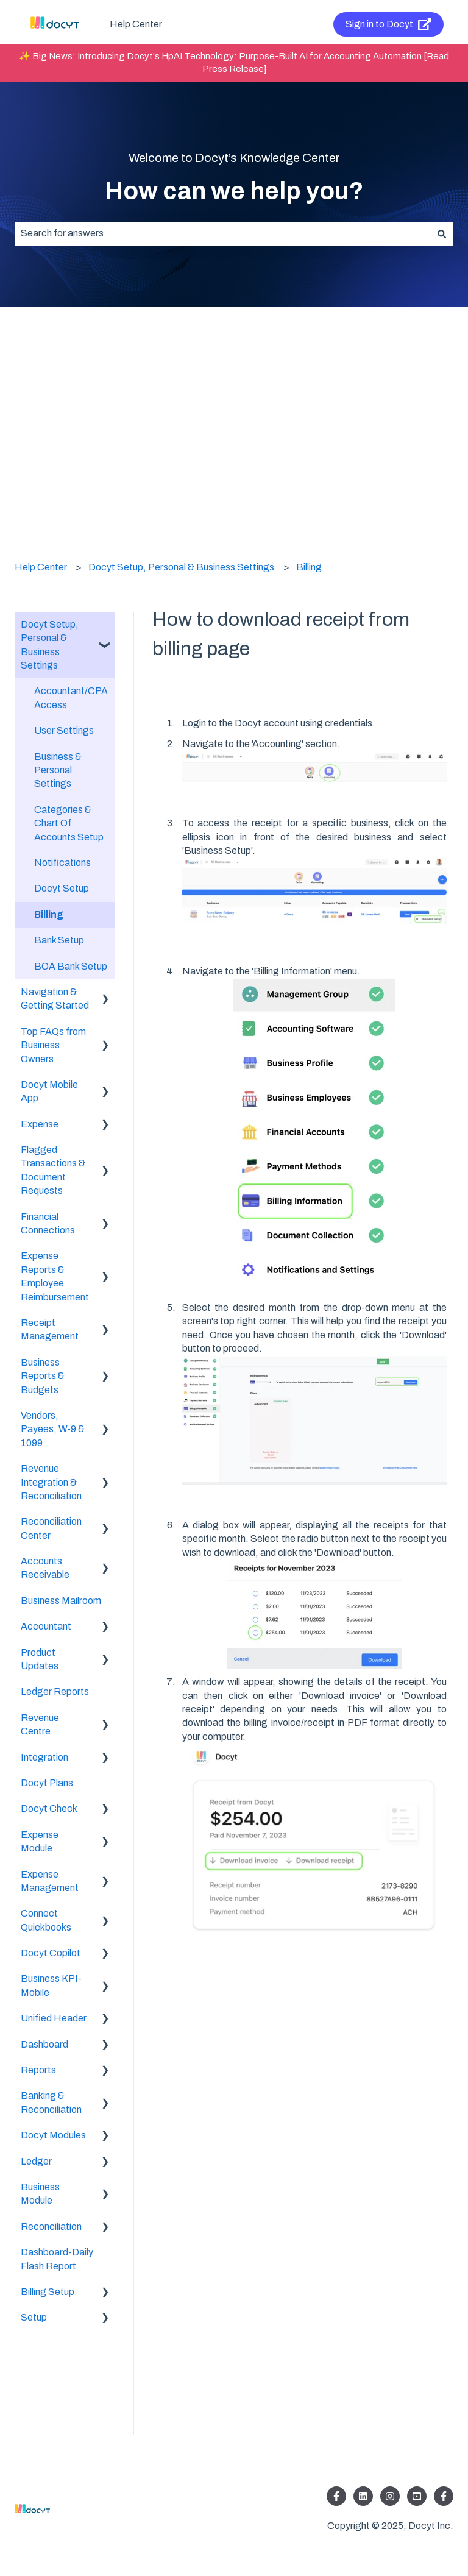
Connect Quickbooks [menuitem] (46, 1920)
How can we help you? (234, 191)
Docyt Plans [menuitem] (47, 1783)
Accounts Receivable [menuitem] (45, 1568)
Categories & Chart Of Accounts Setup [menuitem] (69, 823)
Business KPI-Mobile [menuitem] (51, 1985)
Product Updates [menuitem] (39, 1659)
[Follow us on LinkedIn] (363, 2496)
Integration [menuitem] (44, 1757)
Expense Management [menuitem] (50, 1881)
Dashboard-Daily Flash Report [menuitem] (57, 2259)
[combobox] (222, 233)
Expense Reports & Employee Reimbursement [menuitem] (55, 1276)
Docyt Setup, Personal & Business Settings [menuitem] (50, 644)
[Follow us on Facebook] (336, 2496)
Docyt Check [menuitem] (49, 1808)
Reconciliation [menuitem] (51, 2226)
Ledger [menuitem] (36, 2161)
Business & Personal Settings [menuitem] (58, 770)
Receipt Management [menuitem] (50, 1329)
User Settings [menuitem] (64, 730)
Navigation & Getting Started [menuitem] (55, 998)
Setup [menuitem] (34, 2317)
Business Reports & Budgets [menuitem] (43, 1376)
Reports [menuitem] (38, 2070)
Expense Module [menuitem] (39, 1841)
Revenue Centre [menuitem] (40, 1724)
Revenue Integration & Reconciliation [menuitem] (51, 1482)
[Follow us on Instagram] (390, 2496)
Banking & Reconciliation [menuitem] (51, 2102)
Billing (309, 567)
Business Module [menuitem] (40, 2193)
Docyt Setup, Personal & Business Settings (181, 567)
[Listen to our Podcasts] (417, 2496)
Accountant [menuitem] (46, 1626)
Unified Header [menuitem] (54, 2018)
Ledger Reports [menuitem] (55, 1691)
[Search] (441, 233)
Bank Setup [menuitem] (59, 940)
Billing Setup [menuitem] (47, 2292)
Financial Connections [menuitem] (48, 1223)
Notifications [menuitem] (62, 862)
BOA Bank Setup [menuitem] (70, 966)
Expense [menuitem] (39, 1124)
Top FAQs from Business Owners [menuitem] (53, 1045)
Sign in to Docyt (389, 24)
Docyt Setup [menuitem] (61, 888)
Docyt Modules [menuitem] (53, 2135)
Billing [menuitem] (48, 914)
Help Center (136, 24)
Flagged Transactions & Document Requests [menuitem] (53, 1170)
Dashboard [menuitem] (44, 2044)
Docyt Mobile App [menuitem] (49, 1091)
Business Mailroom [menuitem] (61, 1600)
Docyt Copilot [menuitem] (50, 1953)
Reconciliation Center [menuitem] (51, 1528)
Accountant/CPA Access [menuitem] (71, 697)
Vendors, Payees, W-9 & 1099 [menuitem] (53, 1429)
